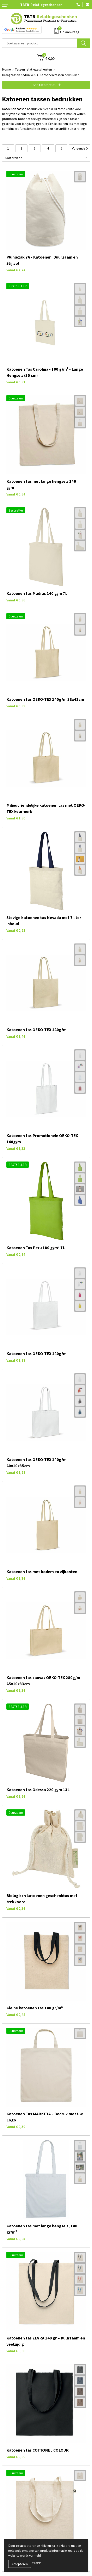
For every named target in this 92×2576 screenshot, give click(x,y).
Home (6, 69)
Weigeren (36, 2562)
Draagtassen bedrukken (19, 75)
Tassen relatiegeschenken (33, 69)
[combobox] (39, 43)
